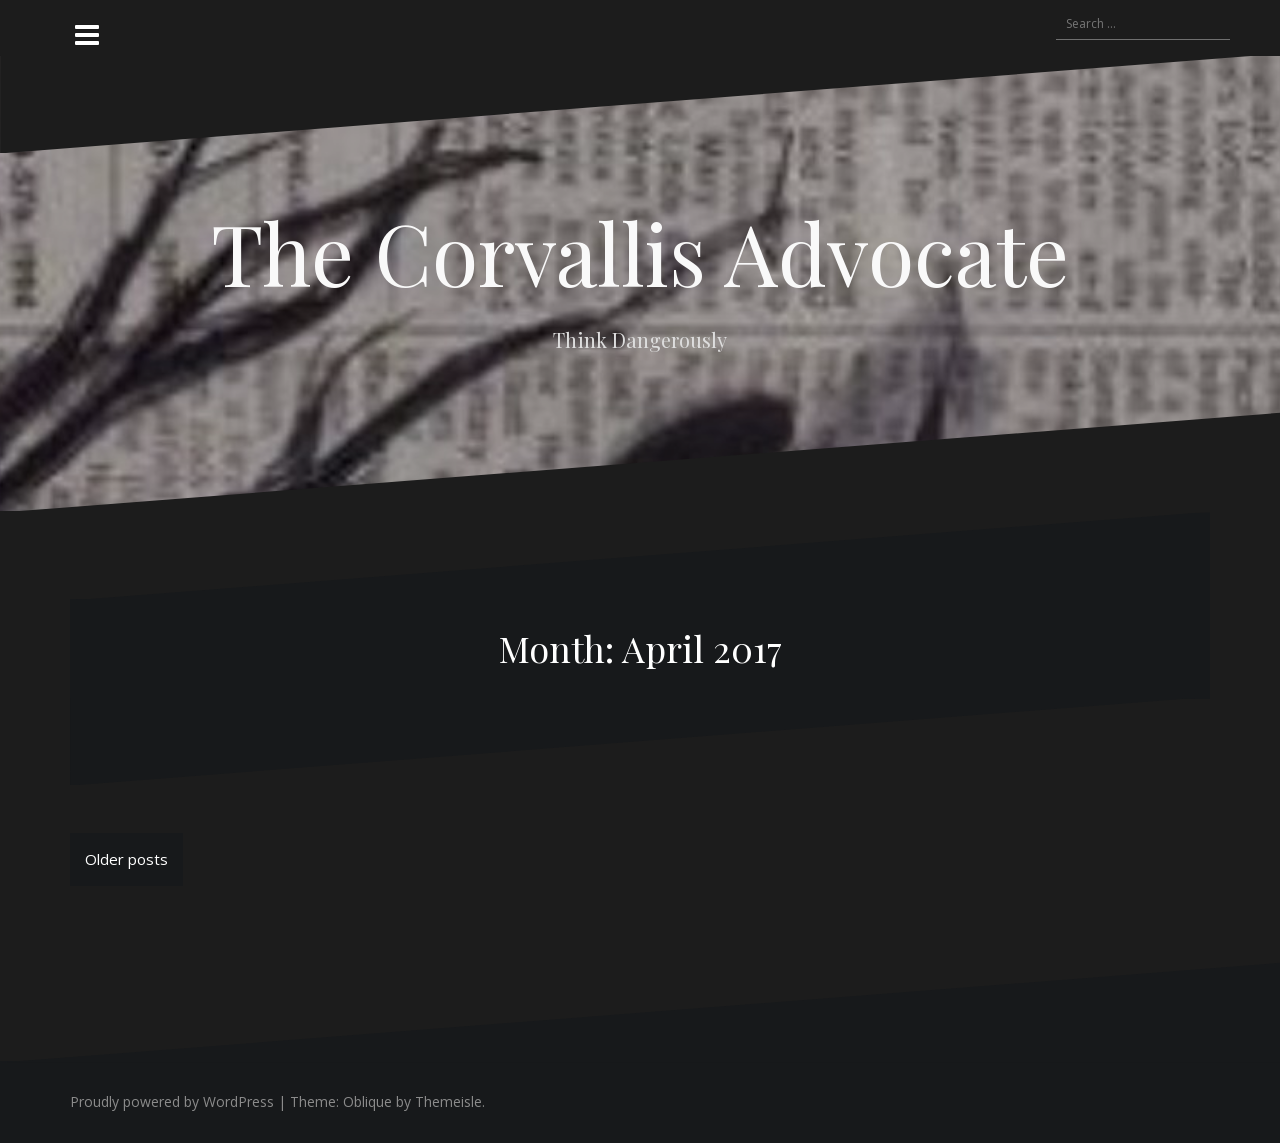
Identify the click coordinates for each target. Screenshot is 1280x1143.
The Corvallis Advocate (640, 252)
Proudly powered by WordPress (172, 1101)
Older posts (126, 859)
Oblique (367, 1101)
